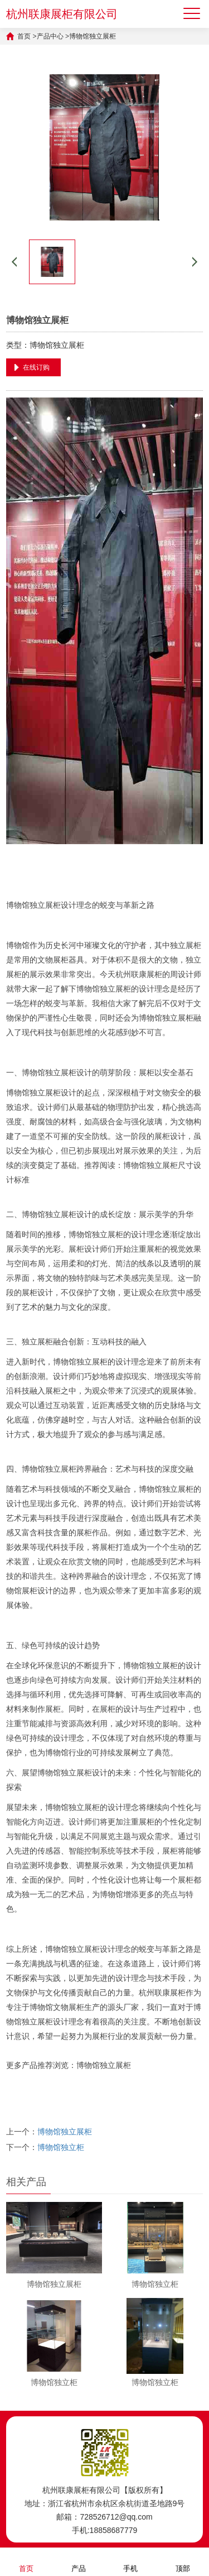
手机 (130, 2561)
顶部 (183, 2561)
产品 (78, 2561)
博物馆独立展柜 (92, 36)
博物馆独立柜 (60, 2147)
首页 (24, 36)
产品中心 (50, 36)
